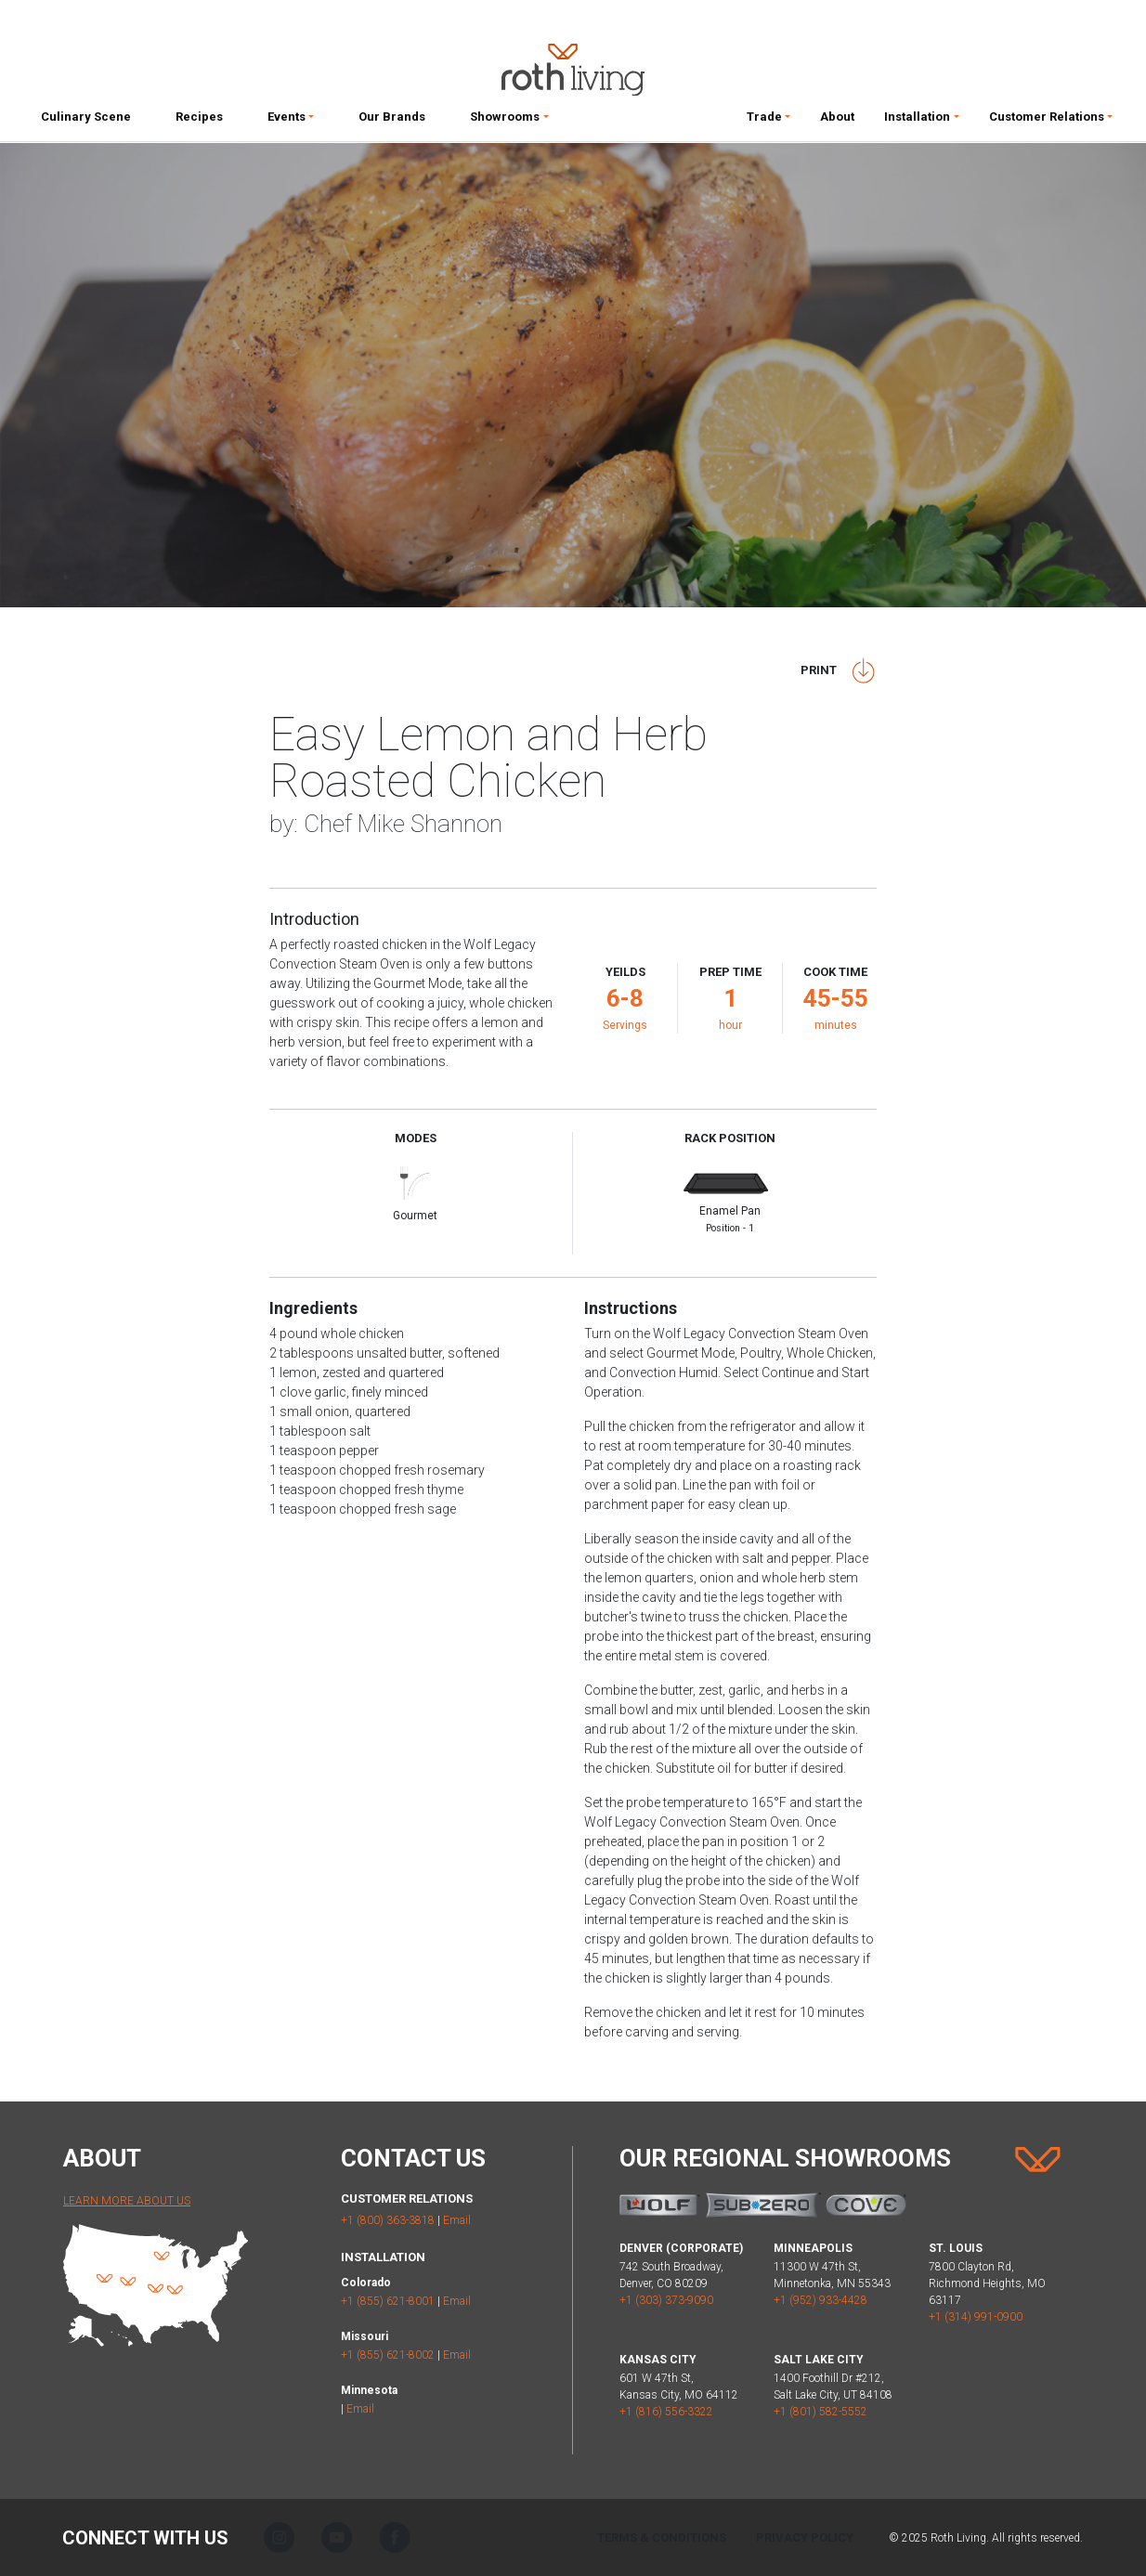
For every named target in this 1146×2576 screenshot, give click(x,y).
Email (457, 2220)
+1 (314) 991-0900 (975, 2316)
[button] (290, 120)
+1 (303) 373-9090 (666, 2300)
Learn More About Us (126, 2200)
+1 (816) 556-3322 (666, 2411)
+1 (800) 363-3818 (388, 2220)
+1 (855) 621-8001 (388, 2301)
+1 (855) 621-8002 (388, 2354)
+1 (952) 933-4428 (820, 2300)
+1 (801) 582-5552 (820, 2411)
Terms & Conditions (661, 2537)
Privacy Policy (804, 2537)
